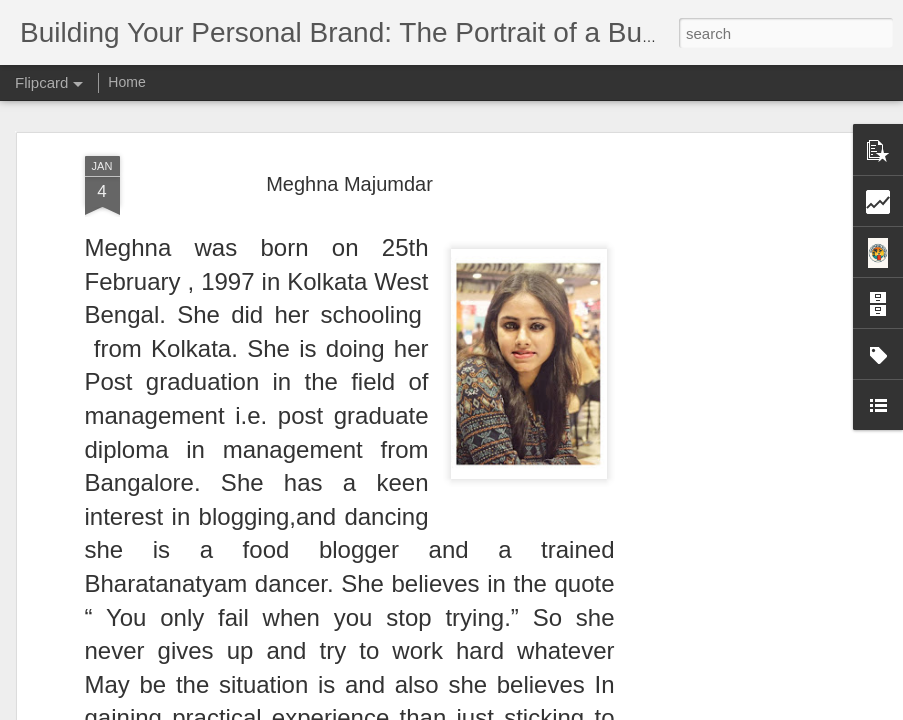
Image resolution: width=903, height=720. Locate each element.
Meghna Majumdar (349, 184)
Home (126, 82)
